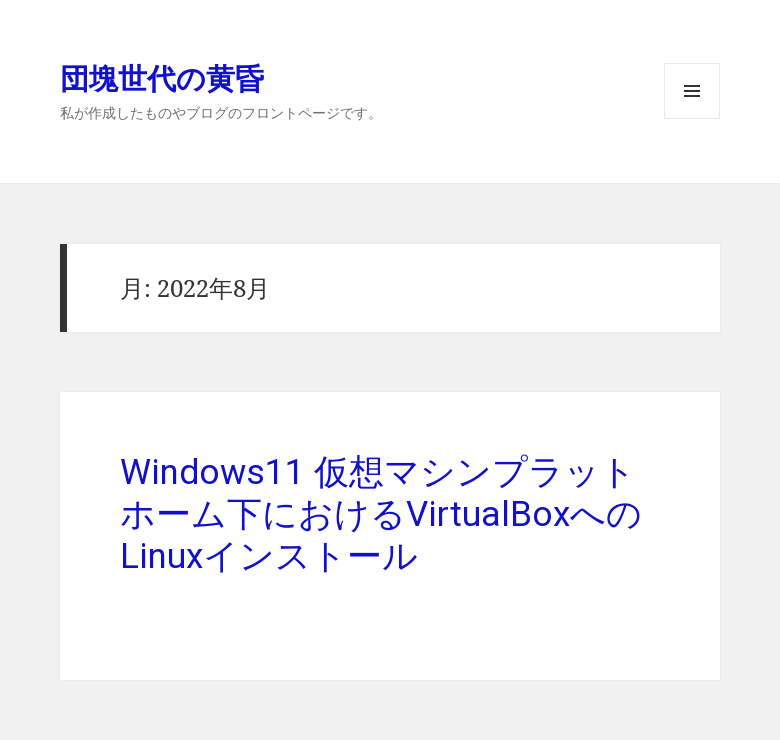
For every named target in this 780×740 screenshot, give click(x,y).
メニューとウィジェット (692, 118)
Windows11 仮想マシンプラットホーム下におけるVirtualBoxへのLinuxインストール (381, 514)
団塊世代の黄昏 (162, 77)
